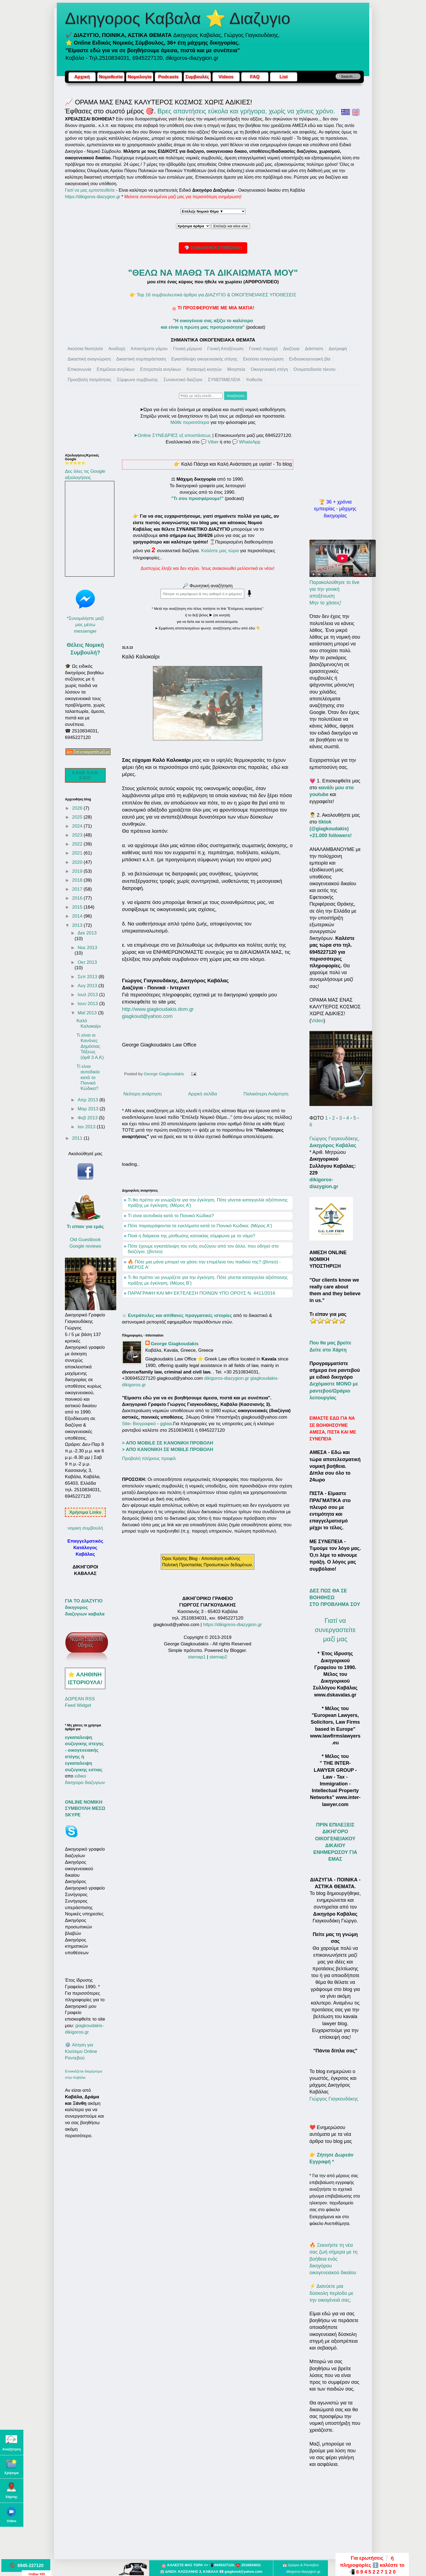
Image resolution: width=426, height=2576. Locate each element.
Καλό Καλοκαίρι (88, 1023)
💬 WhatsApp (246, 442)
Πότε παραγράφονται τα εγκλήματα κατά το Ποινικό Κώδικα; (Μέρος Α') (200, 1225)
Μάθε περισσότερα (189, 422)
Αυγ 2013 (88, 985)
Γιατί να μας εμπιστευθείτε (90, 190)
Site (126, 1423)
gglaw (166, 1423)
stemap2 (218, 1657)
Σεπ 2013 (88, 976)
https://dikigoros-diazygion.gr (92, 196)
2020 (78, 862)
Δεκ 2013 (87, 933)
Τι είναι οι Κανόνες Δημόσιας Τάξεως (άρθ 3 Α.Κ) (90, 1046)
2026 (78, 808)
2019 (78, 871)
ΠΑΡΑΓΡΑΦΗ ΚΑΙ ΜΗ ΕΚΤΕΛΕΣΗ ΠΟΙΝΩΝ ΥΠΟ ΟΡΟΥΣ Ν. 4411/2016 (201, 1293)
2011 (78, 1138)
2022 (78, 844)
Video (317, 1020)
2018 (78, 880)
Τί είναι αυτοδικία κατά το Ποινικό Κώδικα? (171, 1215)
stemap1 (197, 1657)
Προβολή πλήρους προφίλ (149, 1458)
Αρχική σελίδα (202, 1093)
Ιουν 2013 (88, 1003)
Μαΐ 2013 (88, 1012)
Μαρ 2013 (89, 1108)
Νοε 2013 (87, 947)
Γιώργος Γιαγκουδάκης (333, 2099)
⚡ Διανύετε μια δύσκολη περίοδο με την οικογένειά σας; (331, 2292)
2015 (78, 907)
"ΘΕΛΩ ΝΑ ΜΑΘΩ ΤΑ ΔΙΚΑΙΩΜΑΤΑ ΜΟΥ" (213, 273)
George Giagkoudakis (175, 1343)
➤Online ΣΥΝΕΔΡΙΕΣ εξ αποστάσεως (172, 435)
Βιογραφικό (144, 1423)
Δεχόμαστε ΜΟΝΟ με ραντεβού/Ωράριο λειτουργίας (333, 1390)
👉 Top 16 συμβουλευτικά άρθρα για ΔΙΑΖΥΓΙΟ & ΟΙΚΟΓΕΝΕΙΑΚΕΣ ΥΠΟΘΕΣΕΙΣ (213, 294)
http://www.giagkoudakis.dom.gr (158, 1009)
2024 (78, 826)
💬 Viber (209, 442)
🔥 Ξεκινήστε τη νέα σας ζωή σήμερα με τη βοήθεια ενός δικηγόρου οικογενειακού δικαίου (333, 2258)
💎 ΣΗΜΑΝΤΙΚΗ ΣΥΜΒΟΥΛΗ (213, 248)
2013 (78, 925)
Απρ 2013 (88, 1099)
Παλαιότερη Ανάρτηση (265, 1093)
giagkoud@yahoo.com (147, 1016)
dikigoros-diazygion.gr (227, 1378)
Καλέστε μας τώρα (220, 550)
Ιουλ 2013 (88, 994)
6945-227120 (30, 2565)
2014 (78, 916)
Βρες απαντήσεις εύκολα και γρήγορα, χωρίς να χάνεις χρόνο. (246, 111)
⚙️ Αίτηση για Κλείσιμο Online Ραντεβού (81, 2051)
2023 (78, 835)
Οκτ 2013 (87, 962)
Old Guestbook (85, 1239)
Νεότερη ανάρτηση (142, 1093)
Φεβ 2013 (88, 1117)
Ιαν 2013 (87, 1126)
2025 (78, 817)
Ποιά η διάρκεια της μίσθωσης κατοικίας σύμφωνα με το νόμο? (191, 1235)
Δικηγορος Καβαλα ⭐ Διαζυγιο (177, 18)
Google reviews (85, 1246)
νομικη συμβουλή (85, 1528)
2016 (78, 898)
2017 (78, 889)
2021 (78, 853)
